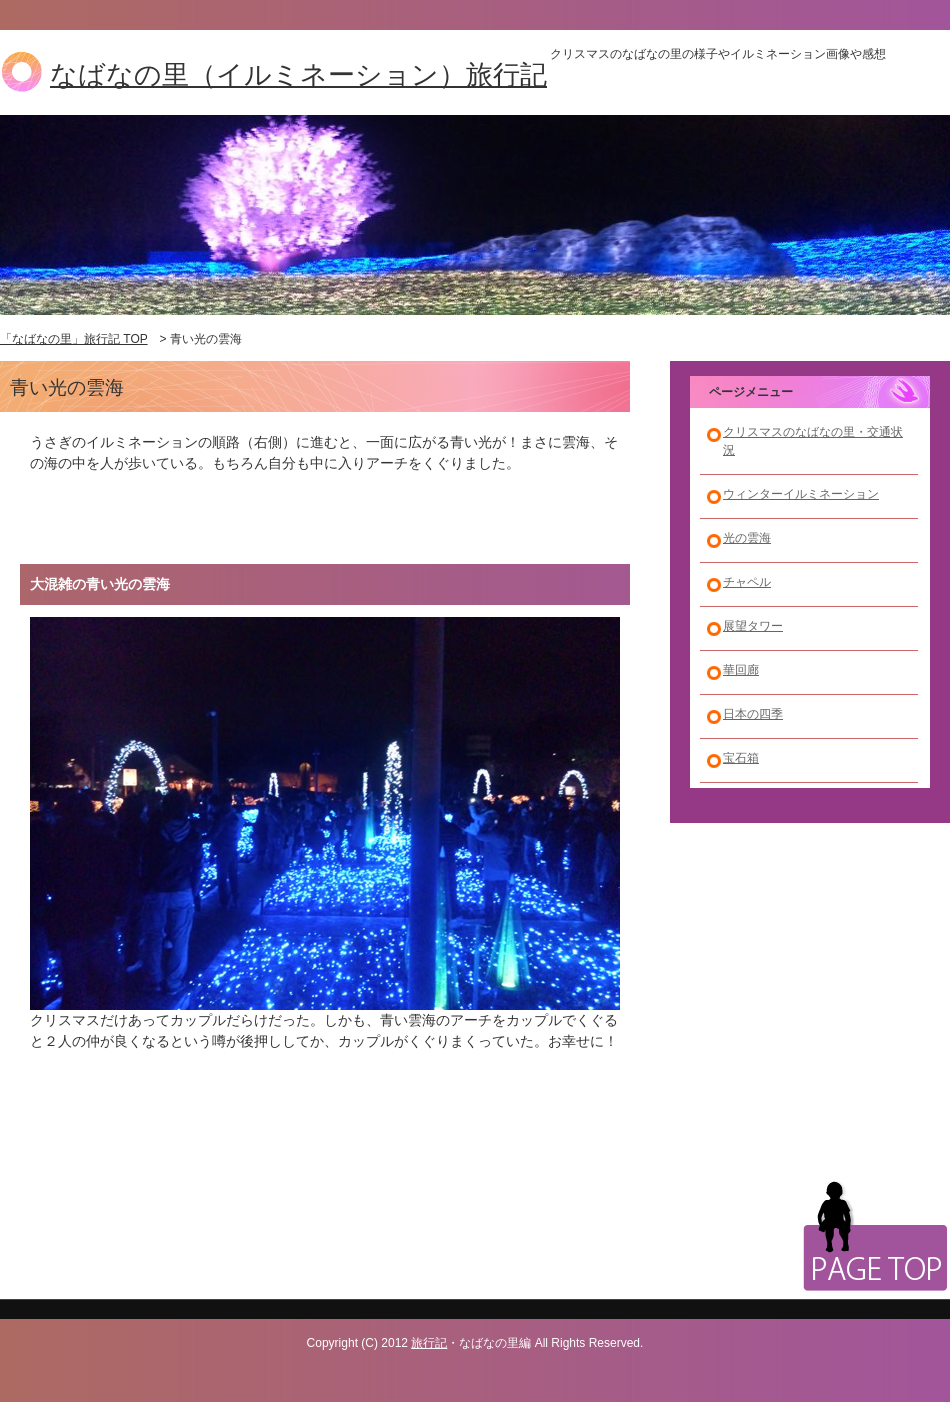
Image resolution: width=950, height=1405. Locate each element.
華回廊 (741, 670)
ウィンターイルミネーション (801, 494)
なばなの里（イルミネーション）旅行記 (298, 75)
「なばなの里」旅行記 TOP (74, 339)
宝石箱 (741, 758)
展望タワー (753, 626)
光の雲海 (747, 538)
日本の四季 (753, 714)
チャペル (747, 582)
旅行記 (429, 1343)
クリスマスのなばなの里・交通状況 (813, 441)
